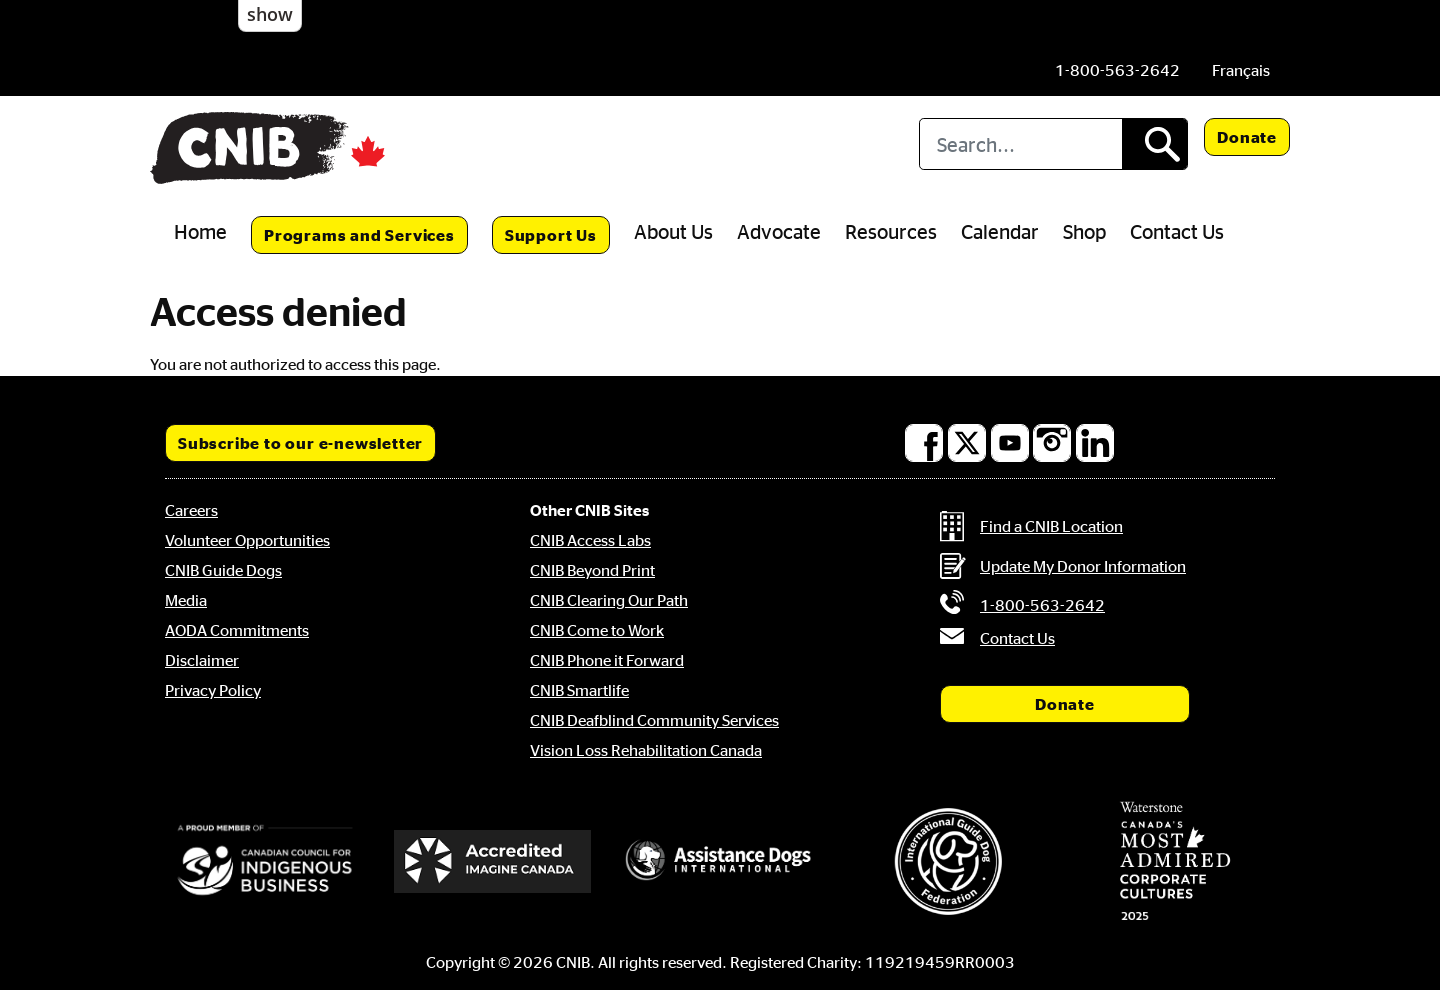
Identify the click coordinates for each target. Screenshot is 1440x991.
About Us (673, 231)
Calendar (1000, 231)
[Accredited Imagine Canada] (493, 861)
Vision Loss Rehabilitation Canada (646, 750)
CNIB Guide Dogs (223, 570)
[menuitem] (1241, 70)
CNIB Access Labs (590, 540)
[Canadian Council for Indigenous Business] (265, 861)
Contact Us (1177, 231)
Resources (891, 231)
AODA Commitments (237, 630)
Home (200, 231)
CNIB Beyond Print (592, 570)
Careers (191, 510)
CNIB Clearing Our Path (609, 600)
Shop (1084, 231)
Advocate (779, 231)
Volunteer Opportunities (247, 540)
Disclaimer (202, 660)
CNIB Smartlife (579, 690)
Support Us (551, 235)
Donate (1247, 137)
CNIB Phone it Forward (607, 660)
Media (186, 600)
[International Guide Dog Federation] (948, 861)
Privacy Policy (213, 690)
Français (1241, 70)
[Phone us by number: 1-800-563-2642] (1117, 70)
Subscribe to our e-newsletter (300, 443)
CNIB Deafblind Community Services (654, 720)
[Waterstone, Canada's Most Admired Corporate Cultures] (1175, 861)
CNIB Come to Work (597, 630)
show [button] (270, 14)
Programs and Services (359, 235)
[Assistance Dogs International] (720, 861)
